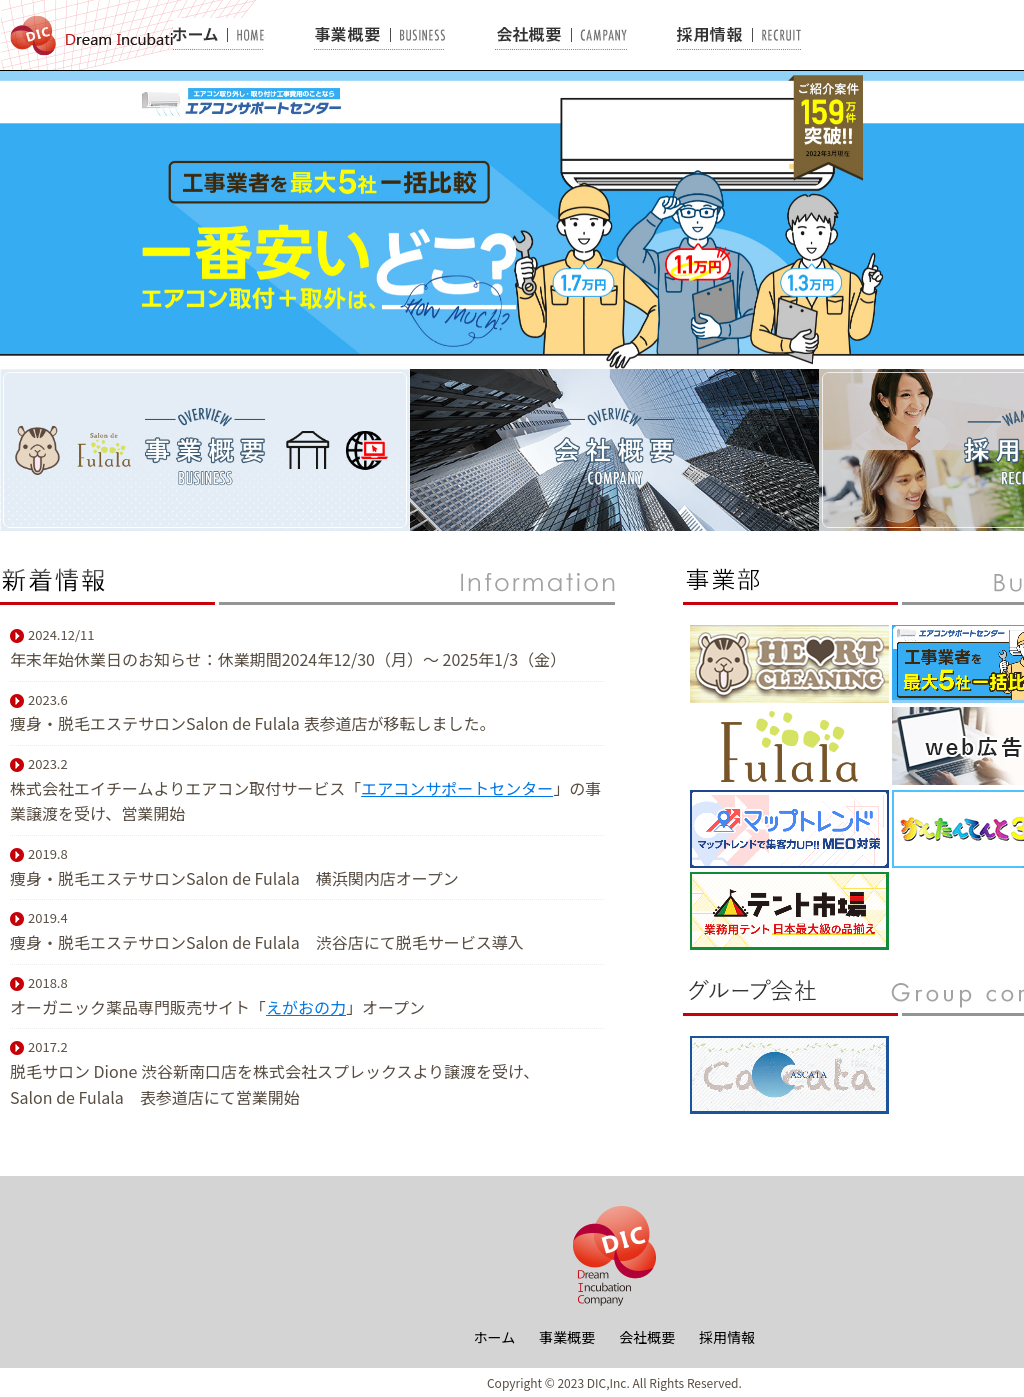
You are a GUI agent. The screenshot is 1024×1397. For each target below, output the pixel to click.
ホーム (495, 1337)
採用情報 (727, 1337)
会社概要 (647, 1337)
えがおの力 (306, 1007)
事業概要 (567, 1337)
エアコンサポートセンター (457, 788)
